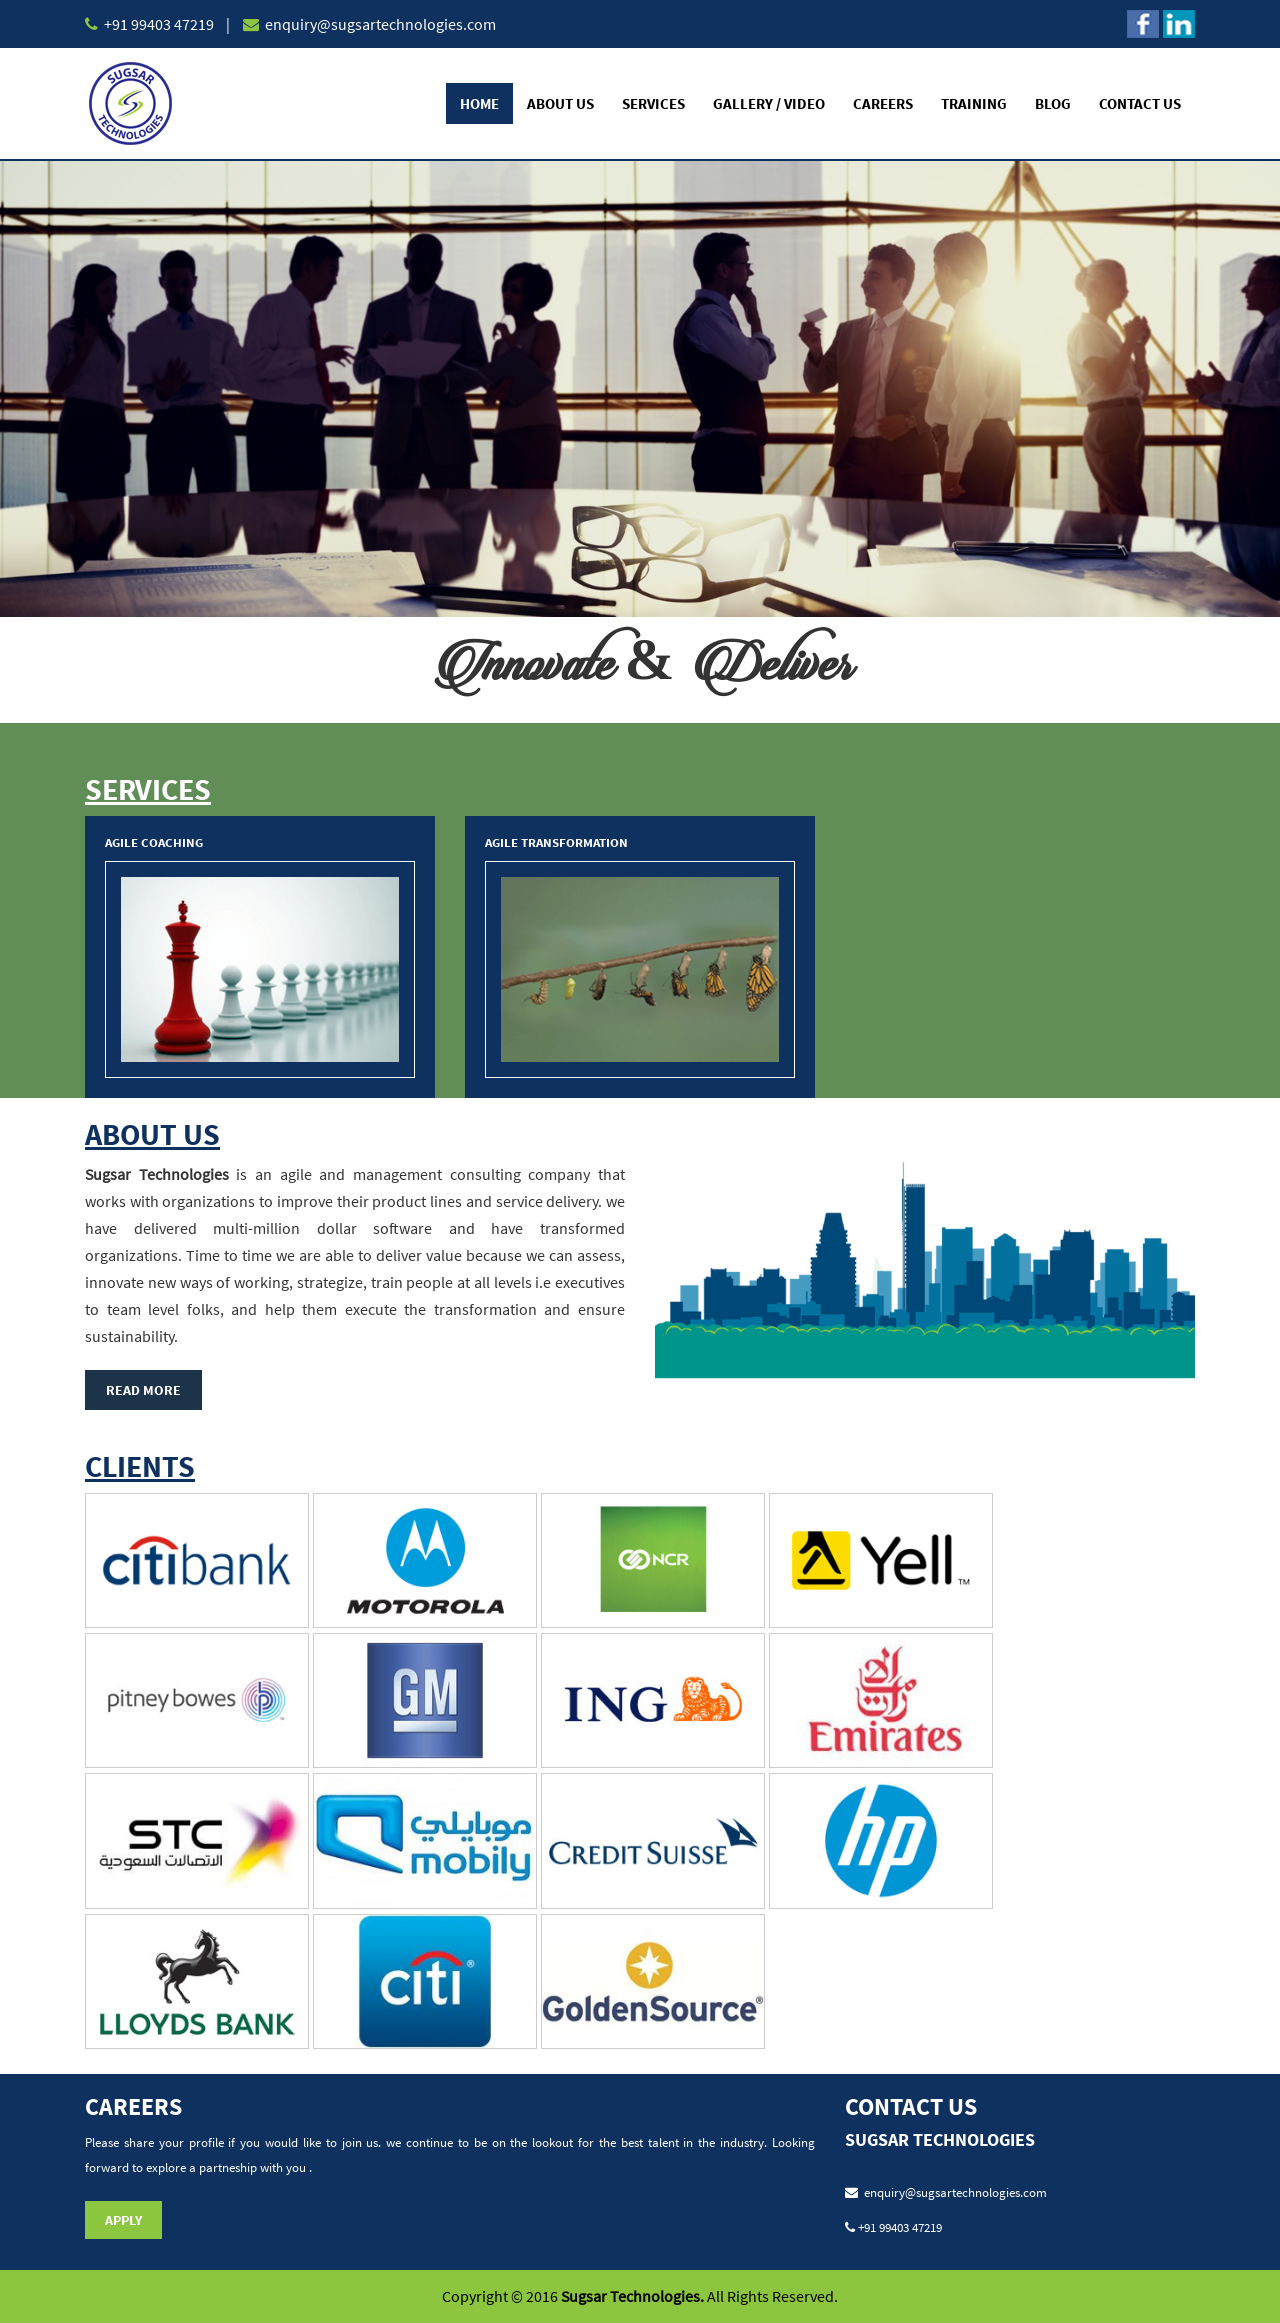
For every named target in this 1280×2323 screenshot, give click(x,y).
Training (974, 103)
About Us (560, 103)
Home (479, 103)
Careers (883, 103)
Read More (143, 1390)
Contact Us (1140, 103)
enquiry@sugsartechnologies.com (379, 24)
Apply (123, 2220)
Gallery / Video (769, 103)
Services (653, 103)
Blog (1053, 103)
